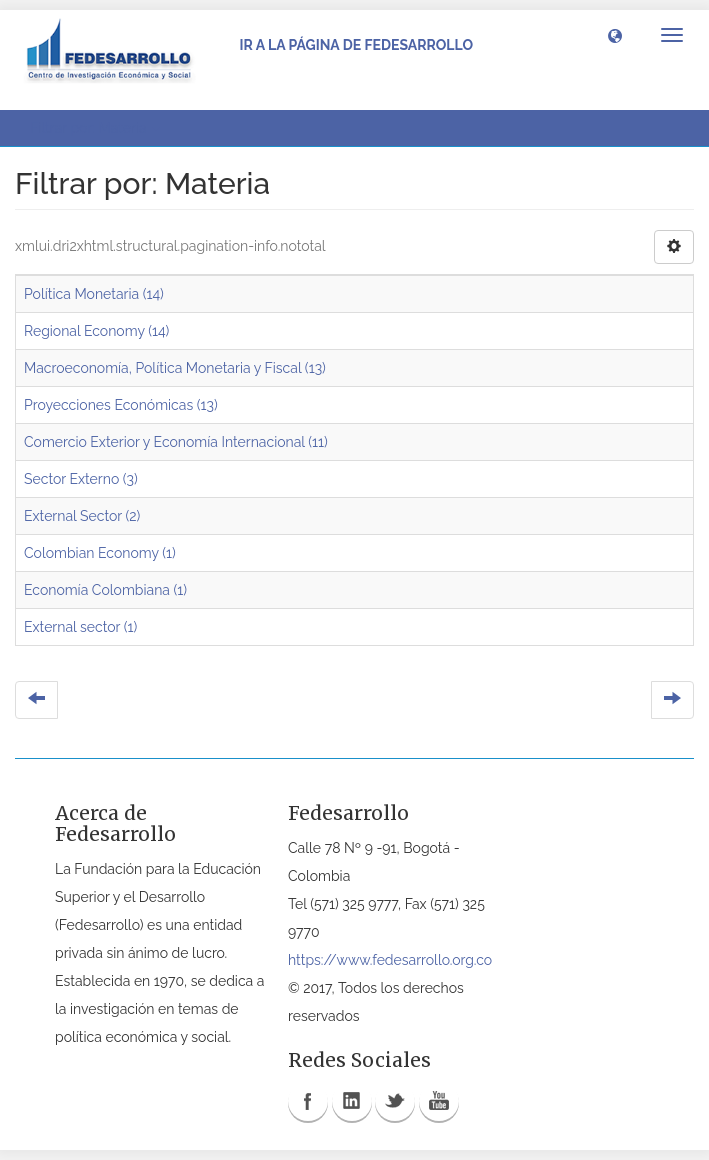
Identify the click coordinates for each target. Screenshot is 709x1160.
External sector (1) (80, 627)
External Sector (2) (82, 516)
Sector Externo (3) (81, 479)
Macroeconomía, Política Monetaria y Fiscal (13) (175, 368)
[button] (615, 35)
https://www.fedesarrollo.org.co (390, 960)
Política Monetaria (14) (94, 294)
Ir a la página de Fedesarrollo (356, 45)
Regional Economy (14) (96, 331)
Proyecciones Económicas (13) (121, 405)
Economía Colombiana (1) (105, 590)
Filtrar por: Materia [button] (95, 128)
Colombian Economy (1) (100, 553)
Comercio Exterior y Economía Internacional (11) (176, 442)
